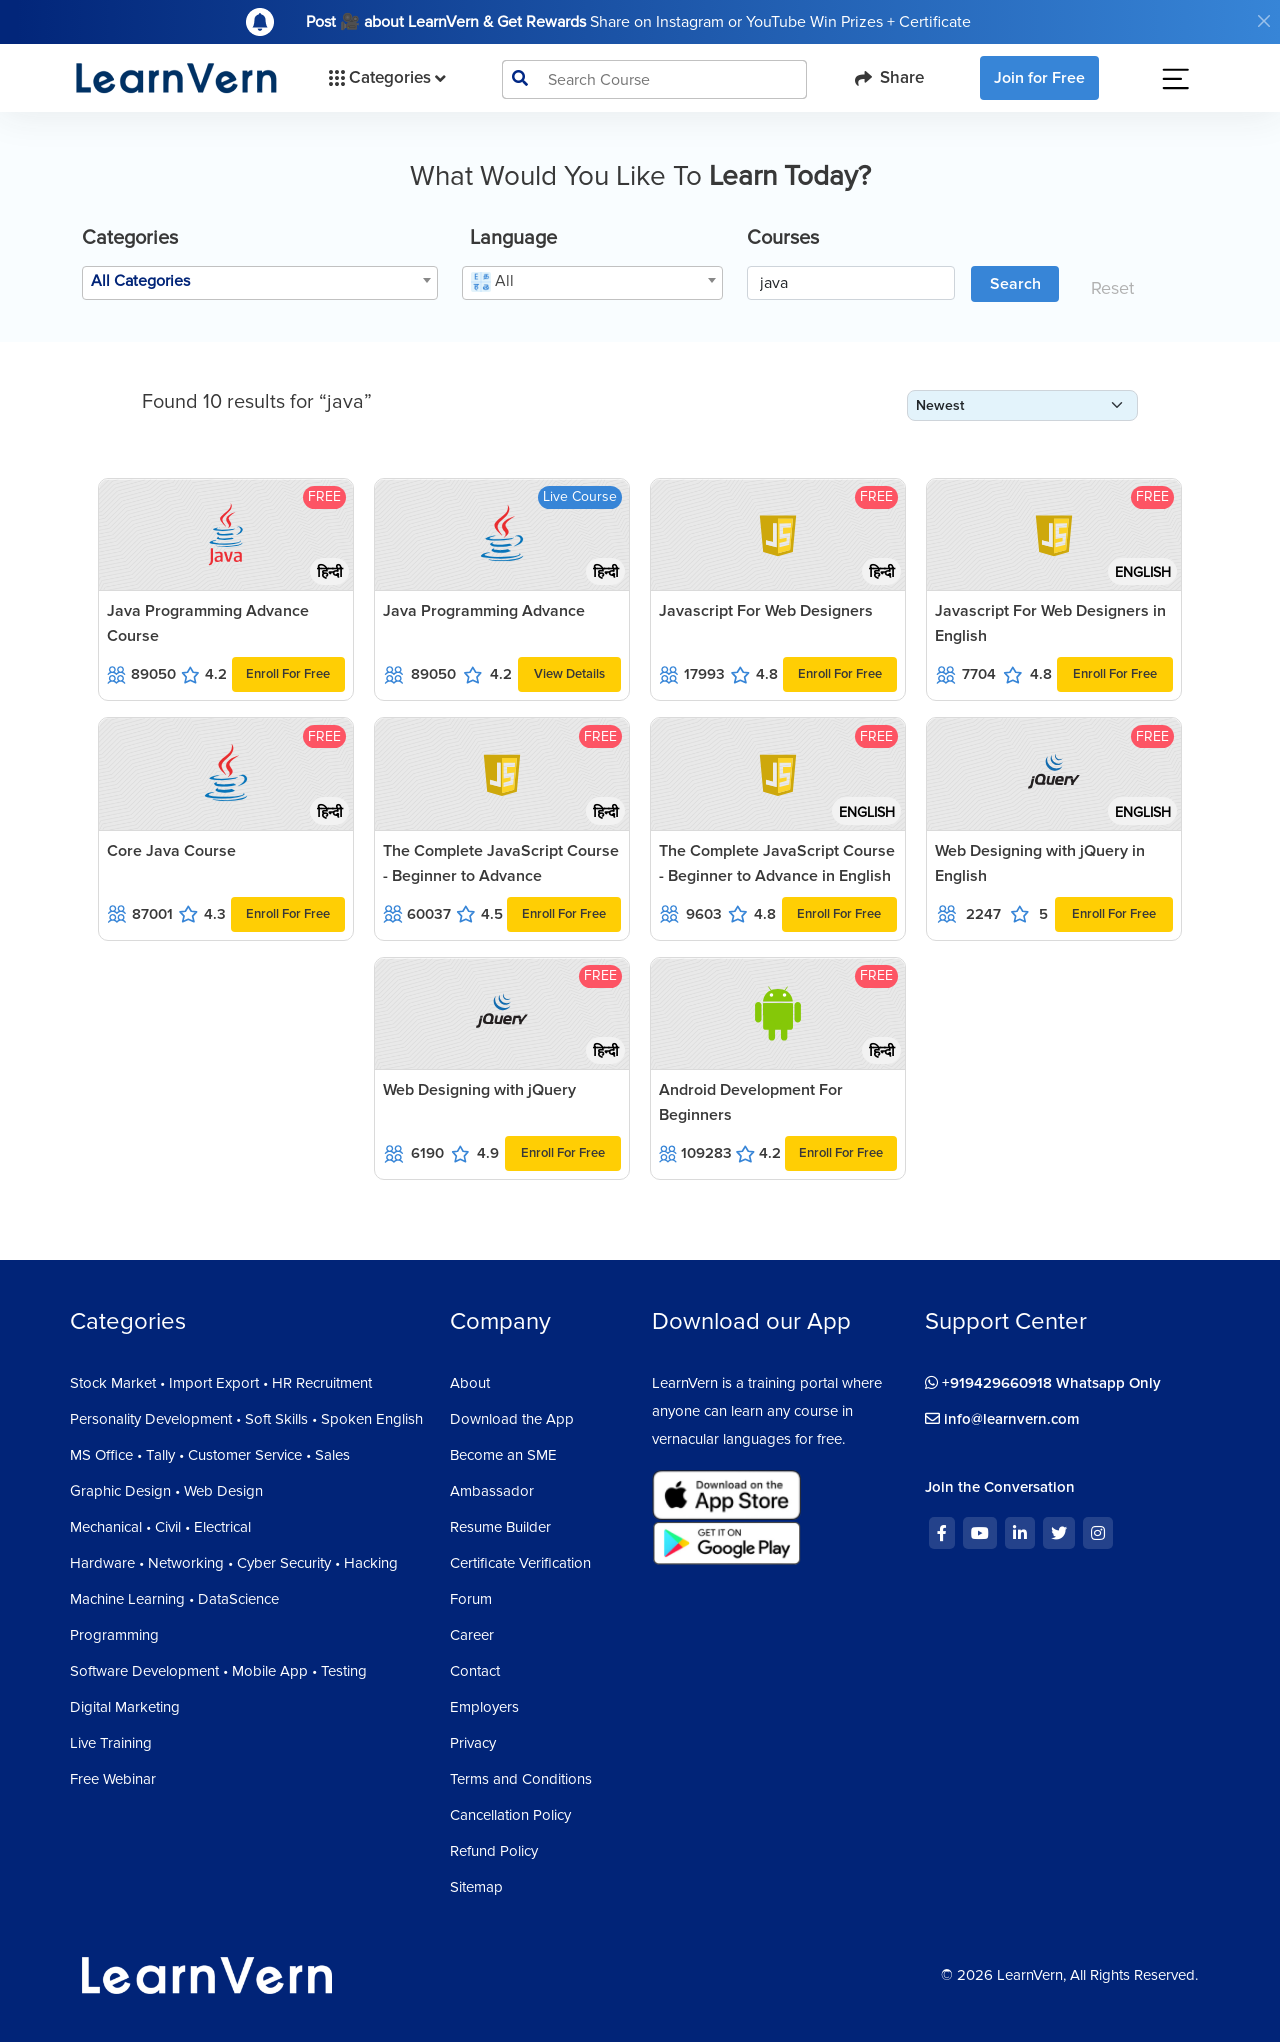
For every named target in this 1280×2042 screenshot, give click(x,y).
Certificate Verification (520, 1563)
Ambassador (492, 1491)
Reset (1112, 288)
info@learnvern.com (1002, 1419)
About (470, 1383)
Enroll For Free (288, 674)
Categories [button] (385, 78)
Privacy (473, 1743)
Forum (471, 1599)
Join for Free (1039, 78)
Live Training (111, 1743)
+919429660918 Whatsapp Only (1043, 1383)
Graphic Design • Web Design (166, 1491)
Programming (114, 1635)
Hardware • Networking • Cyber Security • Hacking (234, 1563)
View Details (569, 674)
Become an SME (503, 1455)
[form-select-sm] (1022, 405)
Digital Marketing (125, 1707)
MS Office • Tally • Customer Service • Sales (210, 1455)
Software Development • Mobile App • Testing (218, 1671)
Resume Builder (500, 1527)
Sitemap (476, 1887)
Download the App (512, 1419)
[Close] (1264, 21)
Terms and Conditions (521, 1779)
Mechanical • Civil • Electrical (160, 1527)
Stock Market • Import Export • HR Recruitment (221, 1383)
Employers (484, 1707)
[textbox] (260, 281)
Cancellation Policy (510, 1815)
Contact (475, 1671)
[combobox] (260, 283)
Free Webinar (113, 1779)
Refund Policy (494, 1851)
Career (472, 1635)
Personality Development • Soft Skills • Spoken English (246, 1419)
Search (1015, 284)
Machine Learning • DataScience (174, 1599)
